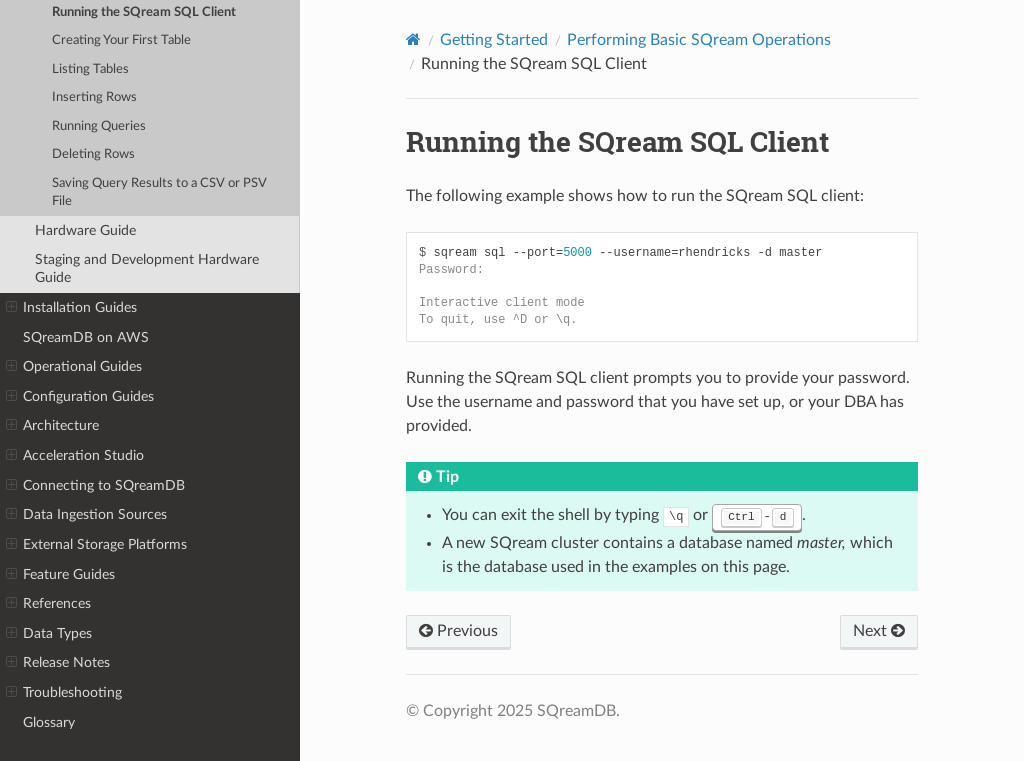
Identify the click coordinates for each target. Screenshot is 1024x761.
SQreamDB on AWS (86, 337)
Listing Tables (90, 69)
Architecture (52, 426)
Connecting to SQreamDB (95, 486)
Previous (458, 631)
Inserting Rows (94, 97)
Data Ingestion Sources (86, 515)
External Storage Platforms (96, 545)
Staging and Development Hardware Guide (147, 268)
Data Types (49, 634)
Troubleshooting (64, 693)
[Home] (413, 39)
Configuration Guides (80, 397)
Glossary (49, 722)
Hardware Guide (85, 230)
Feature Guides (60, 575)
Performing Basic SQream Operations (699, 40)
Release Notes (58, 663)
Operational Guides (74, 367)
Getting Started (494, 40)
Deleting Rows (93, 154)
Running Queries (99, 126)
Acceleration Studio (75, 456)
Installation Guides (71, 308)
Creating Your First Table (121, 40)
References (48, 604)
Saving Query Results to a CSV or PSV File (159, 192)
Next (879, 631)
